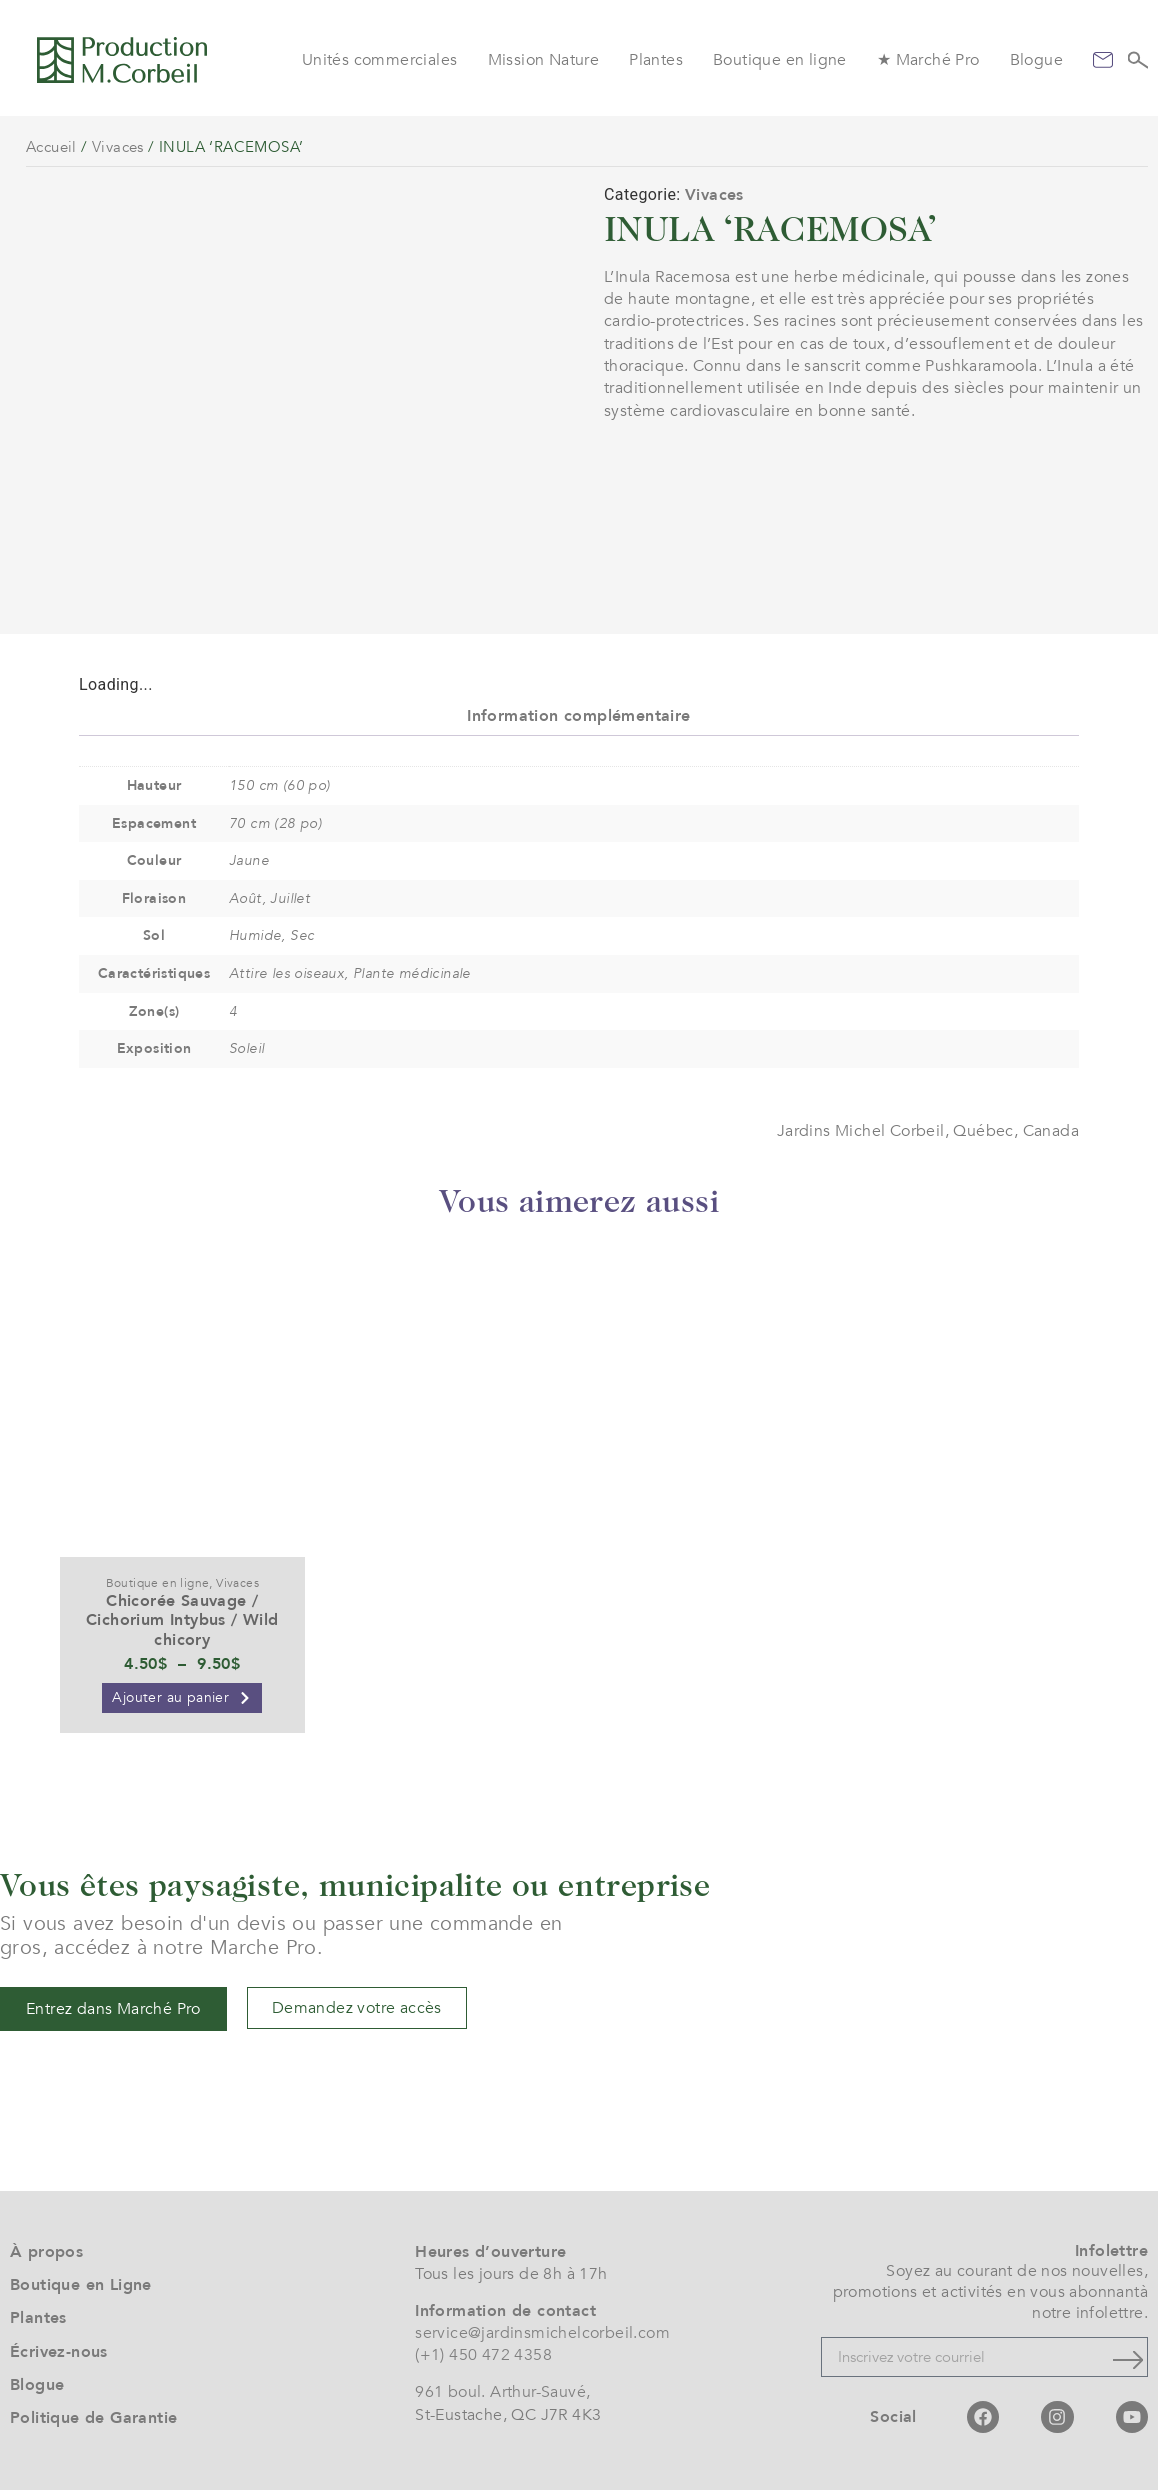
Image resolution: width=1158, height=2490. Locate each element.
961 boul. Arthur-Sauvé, (502, 2392)
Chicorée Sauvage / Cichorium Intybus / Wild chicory (182, 1620)
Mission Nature (544, 60)
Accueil (51, 147)
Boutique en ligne (780, 60)
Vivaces (118, 147)
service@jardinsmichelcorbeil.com (542, 2333)
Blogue (1036, 60)
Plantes (656, 60)
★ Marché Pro (928, 60)
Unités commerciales (380, 60)
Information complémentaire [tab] (578, 716)
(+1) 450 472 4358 (483, 2355)
